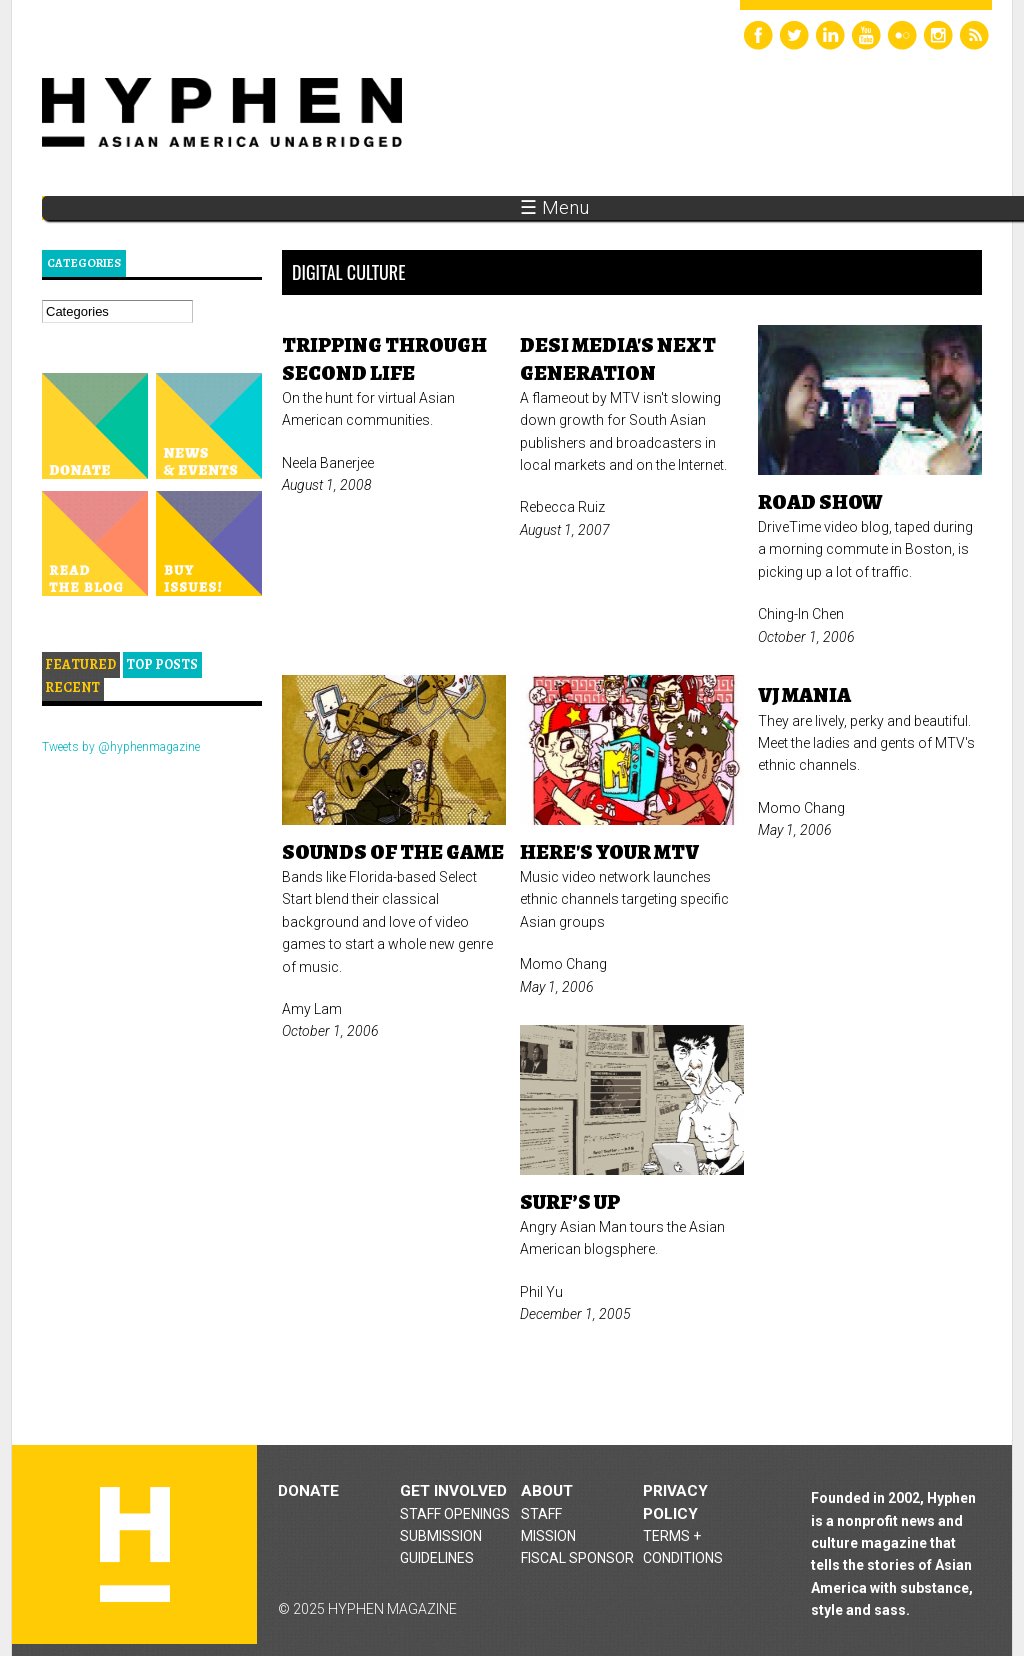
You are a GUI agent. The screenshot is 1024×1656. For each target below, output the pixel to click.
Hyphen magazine (135, 1544)
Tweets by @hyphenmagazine (121, 747)
